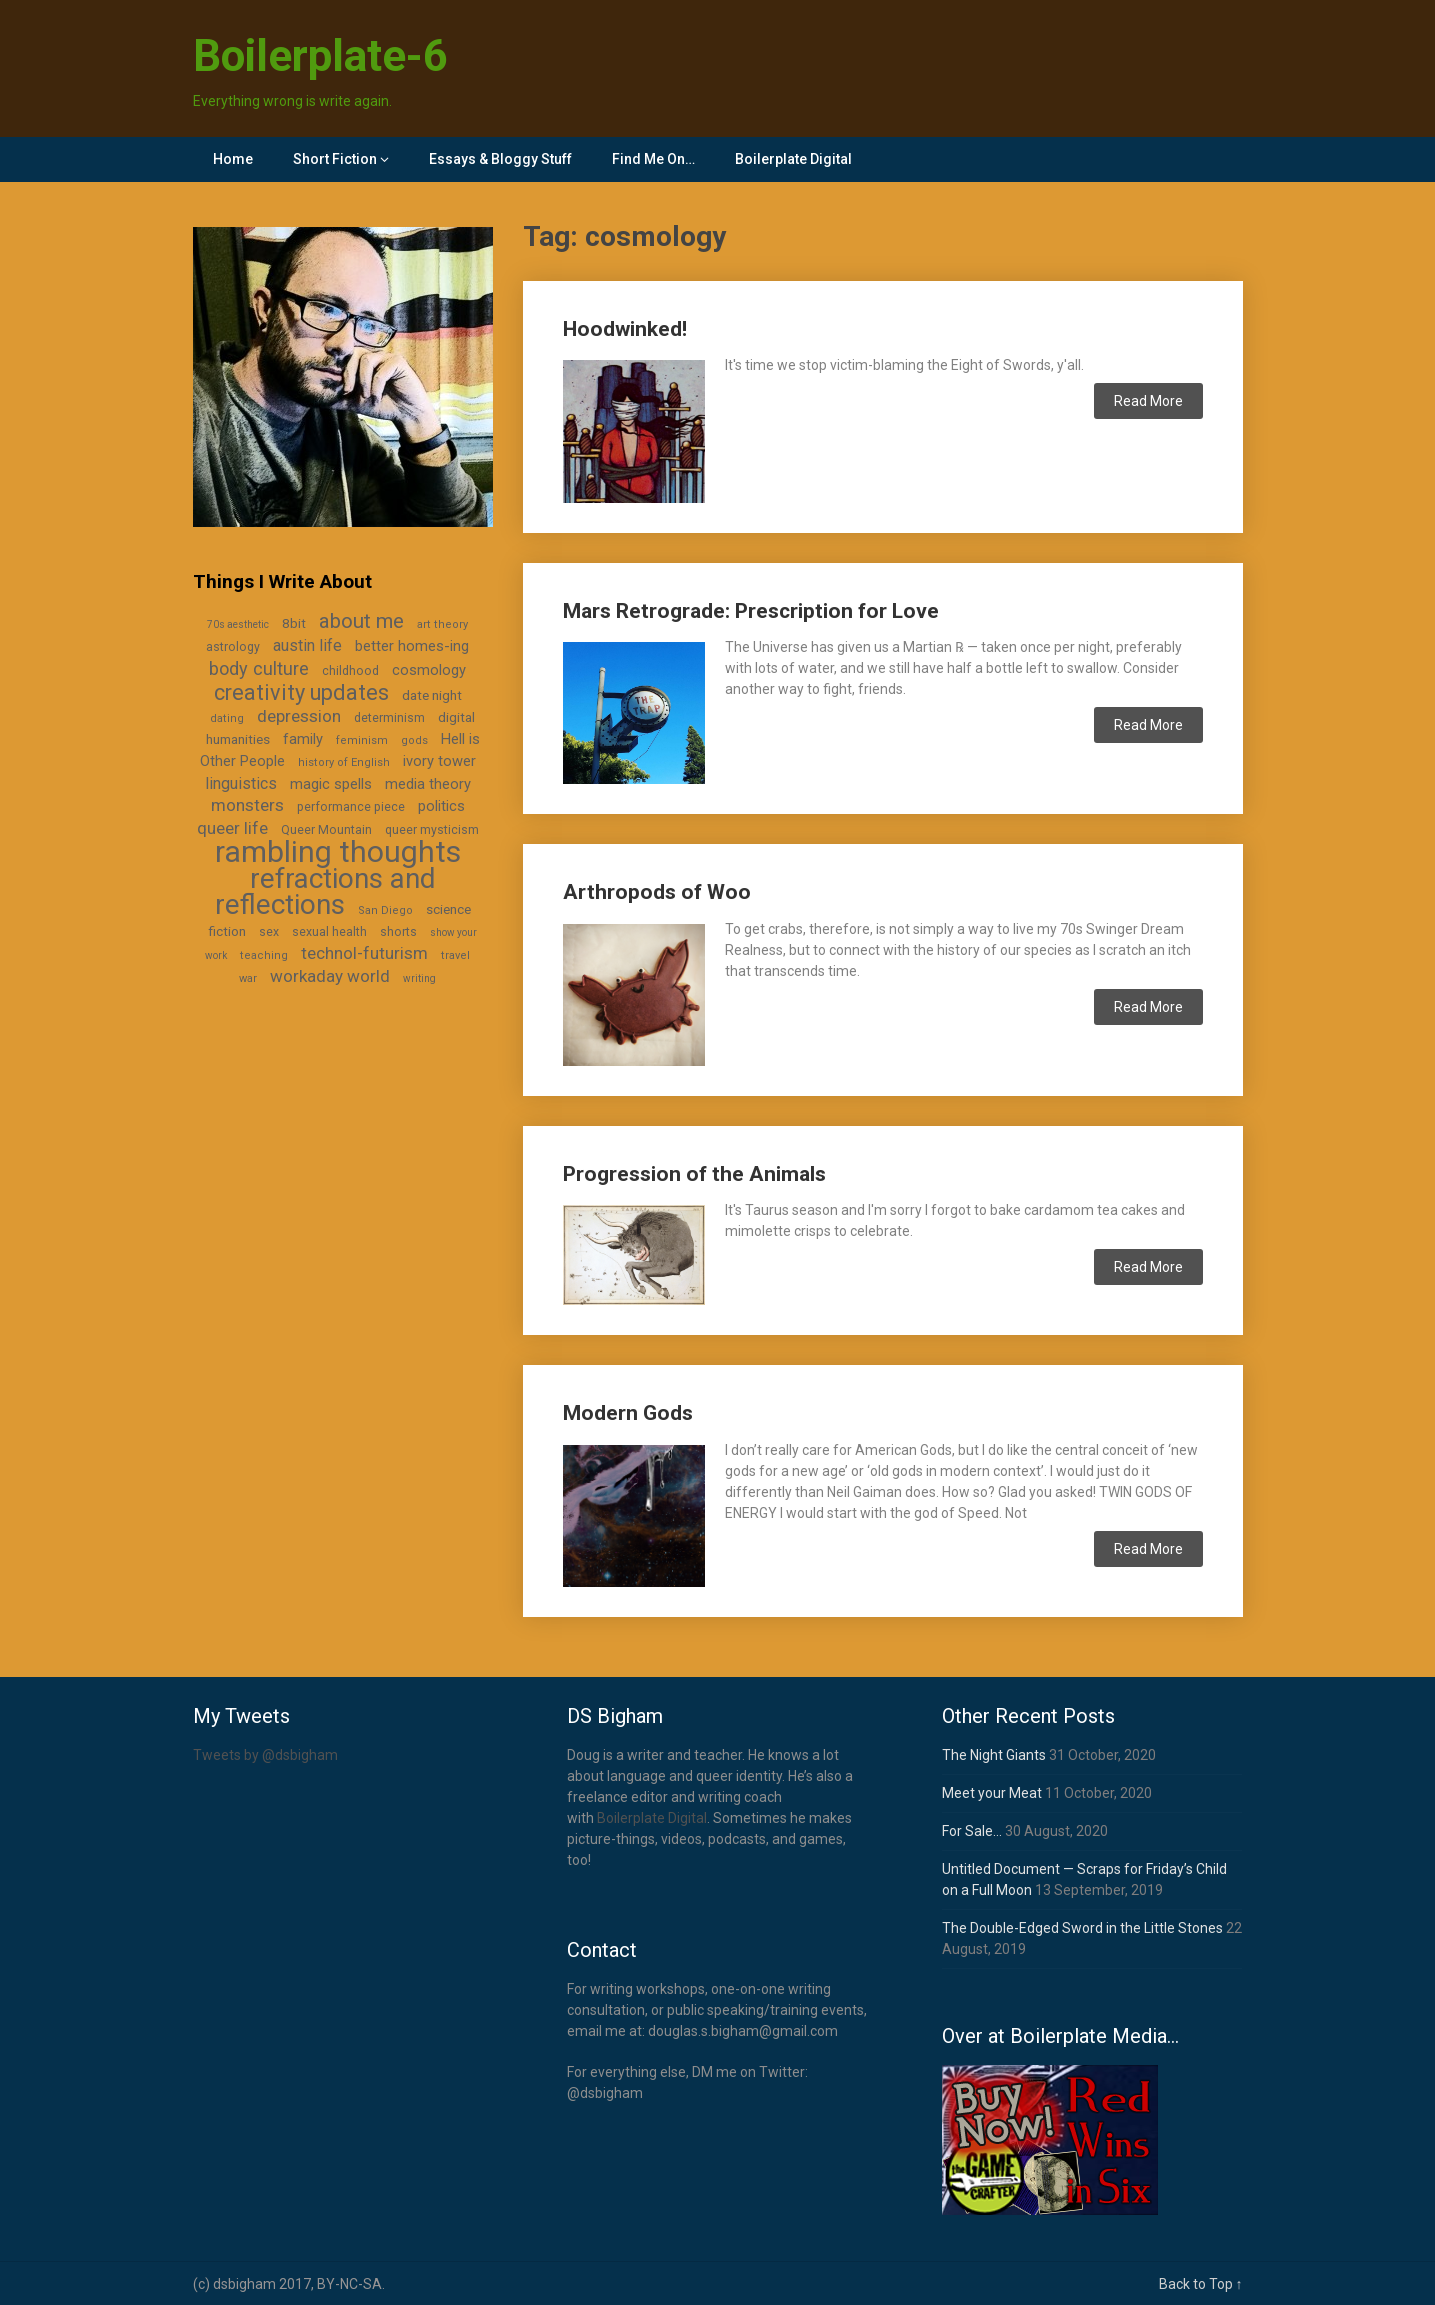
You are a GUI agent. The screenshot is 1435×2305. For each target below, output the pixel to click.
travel (455, 955)
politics (441, 806)
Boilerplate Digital (793, 159)
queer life (232, 828)
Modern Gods (628, 1413)
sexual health (329, 932)
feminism (362, 740)
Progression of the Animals (694, 1174)
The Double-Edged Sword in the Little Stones (1082, 1928)
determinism (389, 718)
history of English (344, 762)
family (303, 739)
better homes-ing (412, 646)
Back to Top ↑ (1201, 2284)
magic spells (331, 784)
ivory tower (439, 761)
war (248, 978)
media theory (428, 784)
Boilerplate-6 (320, 56)
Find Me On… (653, 159)
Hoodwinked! (625, 329)
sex (269, 932)
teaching (264, 955)
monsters (247, 805)
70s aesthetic (238, 624)
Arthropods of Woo (657, 892)
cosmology (429, 670)
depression (299, 716)
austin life (307, 645)
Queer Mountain (326, 830)
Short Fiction (335, 159)
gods (414, 740)
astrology (233, 647)
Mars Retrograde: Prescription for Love (751, 611)
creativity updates (301, 692)
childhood (350, 671)
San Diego (385, 910)
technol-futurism (364, 953)
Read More (1148, 401)
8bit (294, 623)
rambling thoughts (338, 851)
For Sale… (972, 1831)
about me (361, 621)
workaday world (330, 976)
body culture (259, 668)
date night (432, 695)
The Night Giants (994, 1755)
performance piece (351, 807)
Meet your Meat (992, 1793)
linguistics (241, 783)
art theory (442, 624)
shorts (398, 932)
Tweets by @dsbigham (265, 1755)
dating (227, 718)
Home (233, 159)
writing (419, 978)
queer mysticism (432, 830)
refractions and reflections (325, 891)
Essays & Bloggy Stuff (500, 159)
